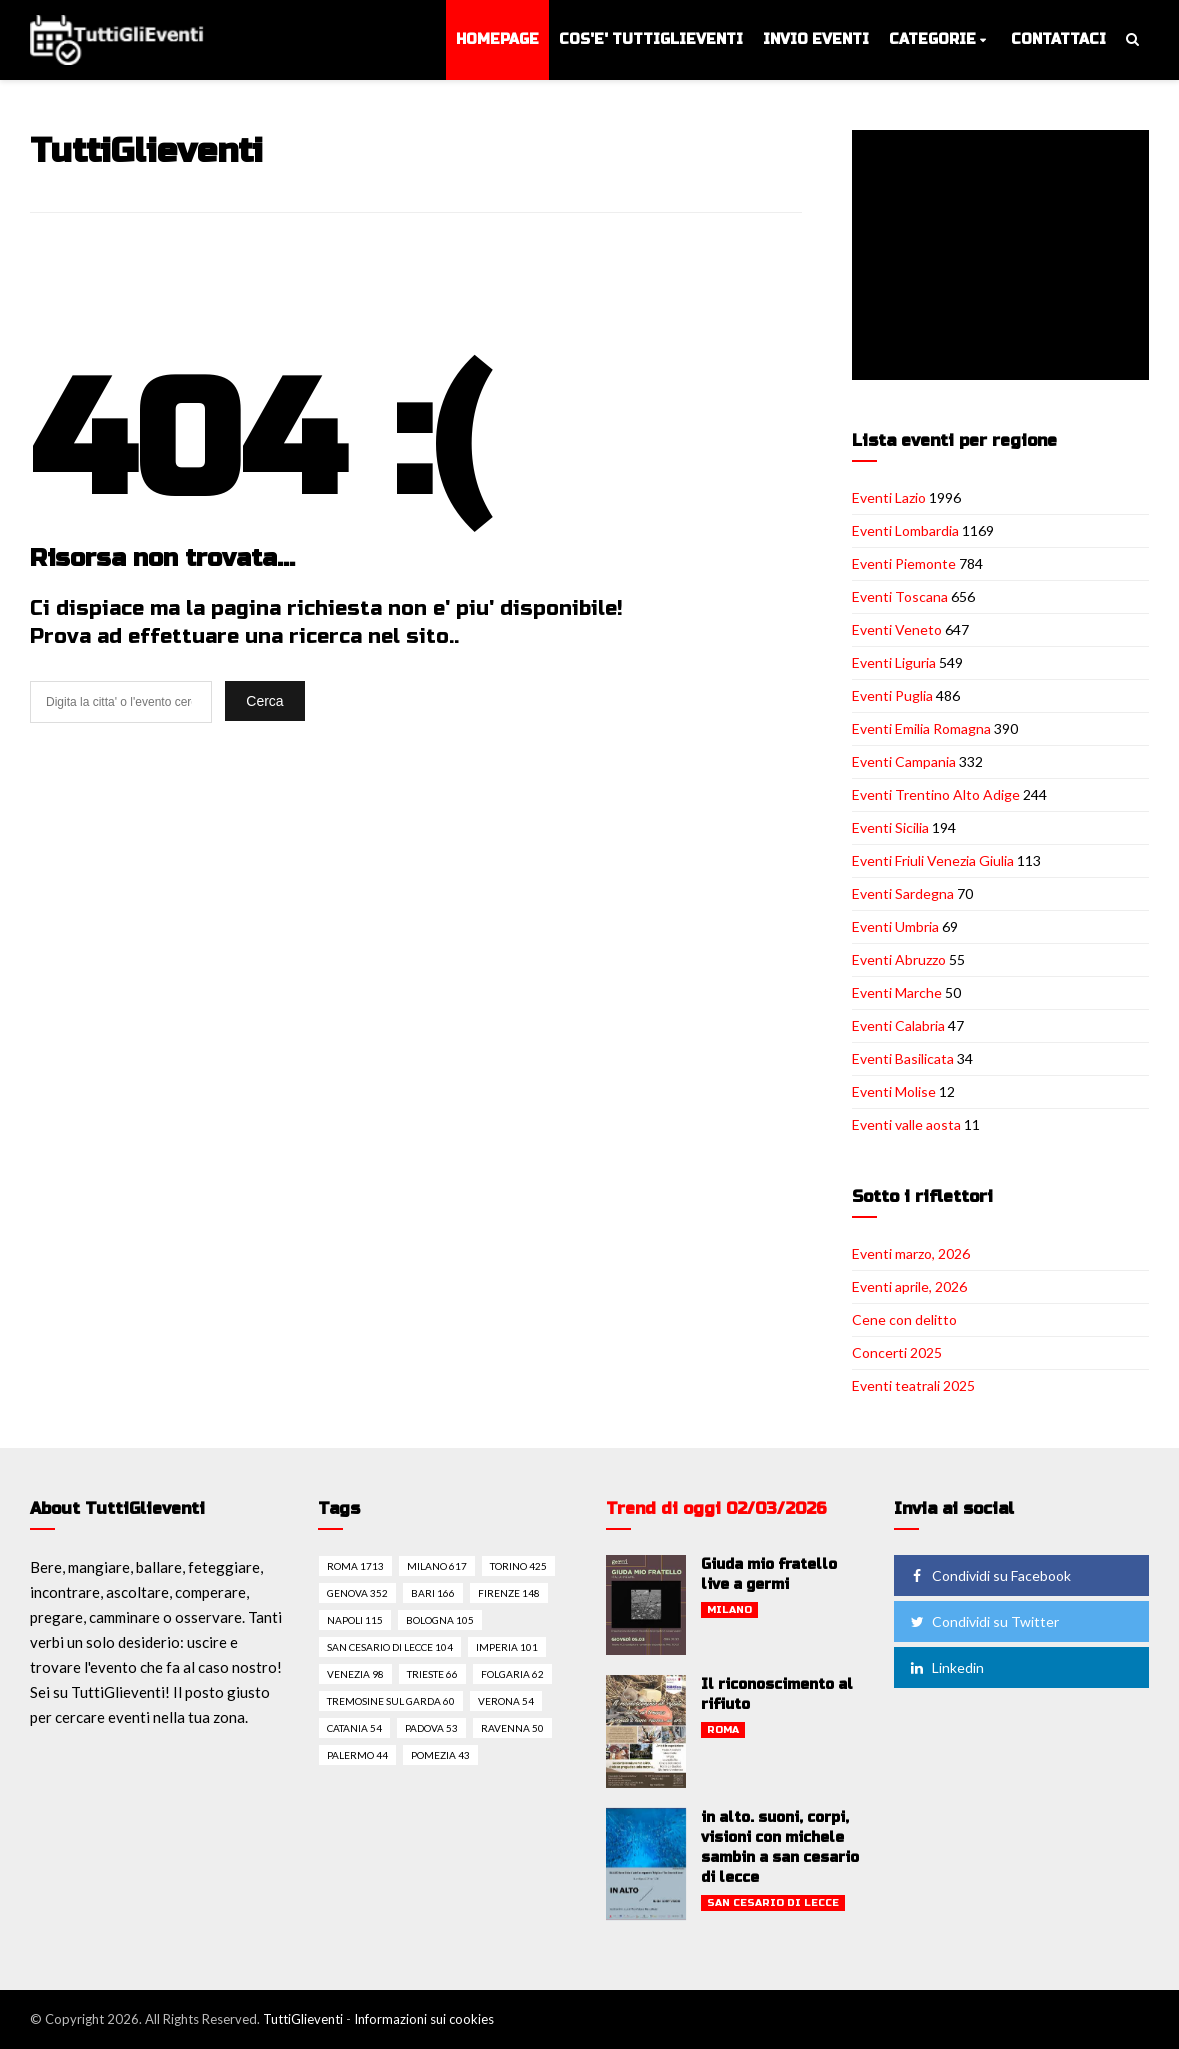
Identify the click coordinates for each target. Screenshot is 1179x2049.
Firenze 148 (509, 1593)
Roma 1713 (355, 1566)
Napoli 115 (355, 1620)
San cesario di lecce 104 (390, 1647)
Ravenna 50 (512, 1728)
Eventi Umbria (895, 926)
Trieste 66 (432, 1674)
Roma (723, 1730)
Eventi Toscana (900, 596)
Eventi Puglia (892, 695)
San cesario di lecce (773, 1903)
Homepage (497, 39)
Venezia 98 (355, 1674)
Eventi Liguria (894, 662)
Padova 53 (431, 1728)
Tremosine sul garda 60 (391, 1701)
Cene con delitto (904, 1319)
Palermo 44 (357, 1755)
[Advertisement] (1004, 257)
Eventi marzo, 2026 (911, 1253)
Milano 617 (437, 1566)
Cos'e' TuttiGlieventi (651, 39)
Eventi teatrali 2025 (913, 1385)
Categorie (932, 39)
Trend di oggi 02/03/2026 (716, 1508)
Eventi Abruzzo (899, 959)
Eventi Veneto (897, 629)
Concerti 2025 (897, 1352)
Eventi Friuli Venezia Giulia (933, 860)
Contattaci (1058, 39)
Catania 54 (354, 1728)
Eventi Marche (897, 992)
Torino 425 (518, 1566)
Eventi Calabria (898, 1025)
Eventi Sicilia (890, 827)
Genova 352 (357, 1593)
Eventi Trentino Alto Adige (936, 794)
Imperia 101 (507, 1647)
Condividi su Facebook (989, 1575)
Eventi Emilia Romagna (921, 728)
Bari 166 (433, 1593)
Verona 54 (506, 1701)
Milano (729, 1610)
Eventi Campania (904, 761)
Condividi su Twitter (983, 1621)
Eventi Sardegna (903, 893)
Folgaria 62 (512, 1674)
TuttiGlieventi (303, 2019)
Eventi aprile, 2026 (909, 1286)
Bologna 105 (440, 1620)
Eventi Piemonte (904, 563)
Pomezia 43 (440, 1755)
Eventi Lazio (889, 497)
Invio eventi (816, 39)
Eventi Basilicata (903, 1058)
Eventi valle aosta (906, 1124)
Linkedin (945, 1667)
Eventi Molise (894, 1091)
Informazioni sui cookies (424, 2019)
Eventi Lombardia (905, 530)
